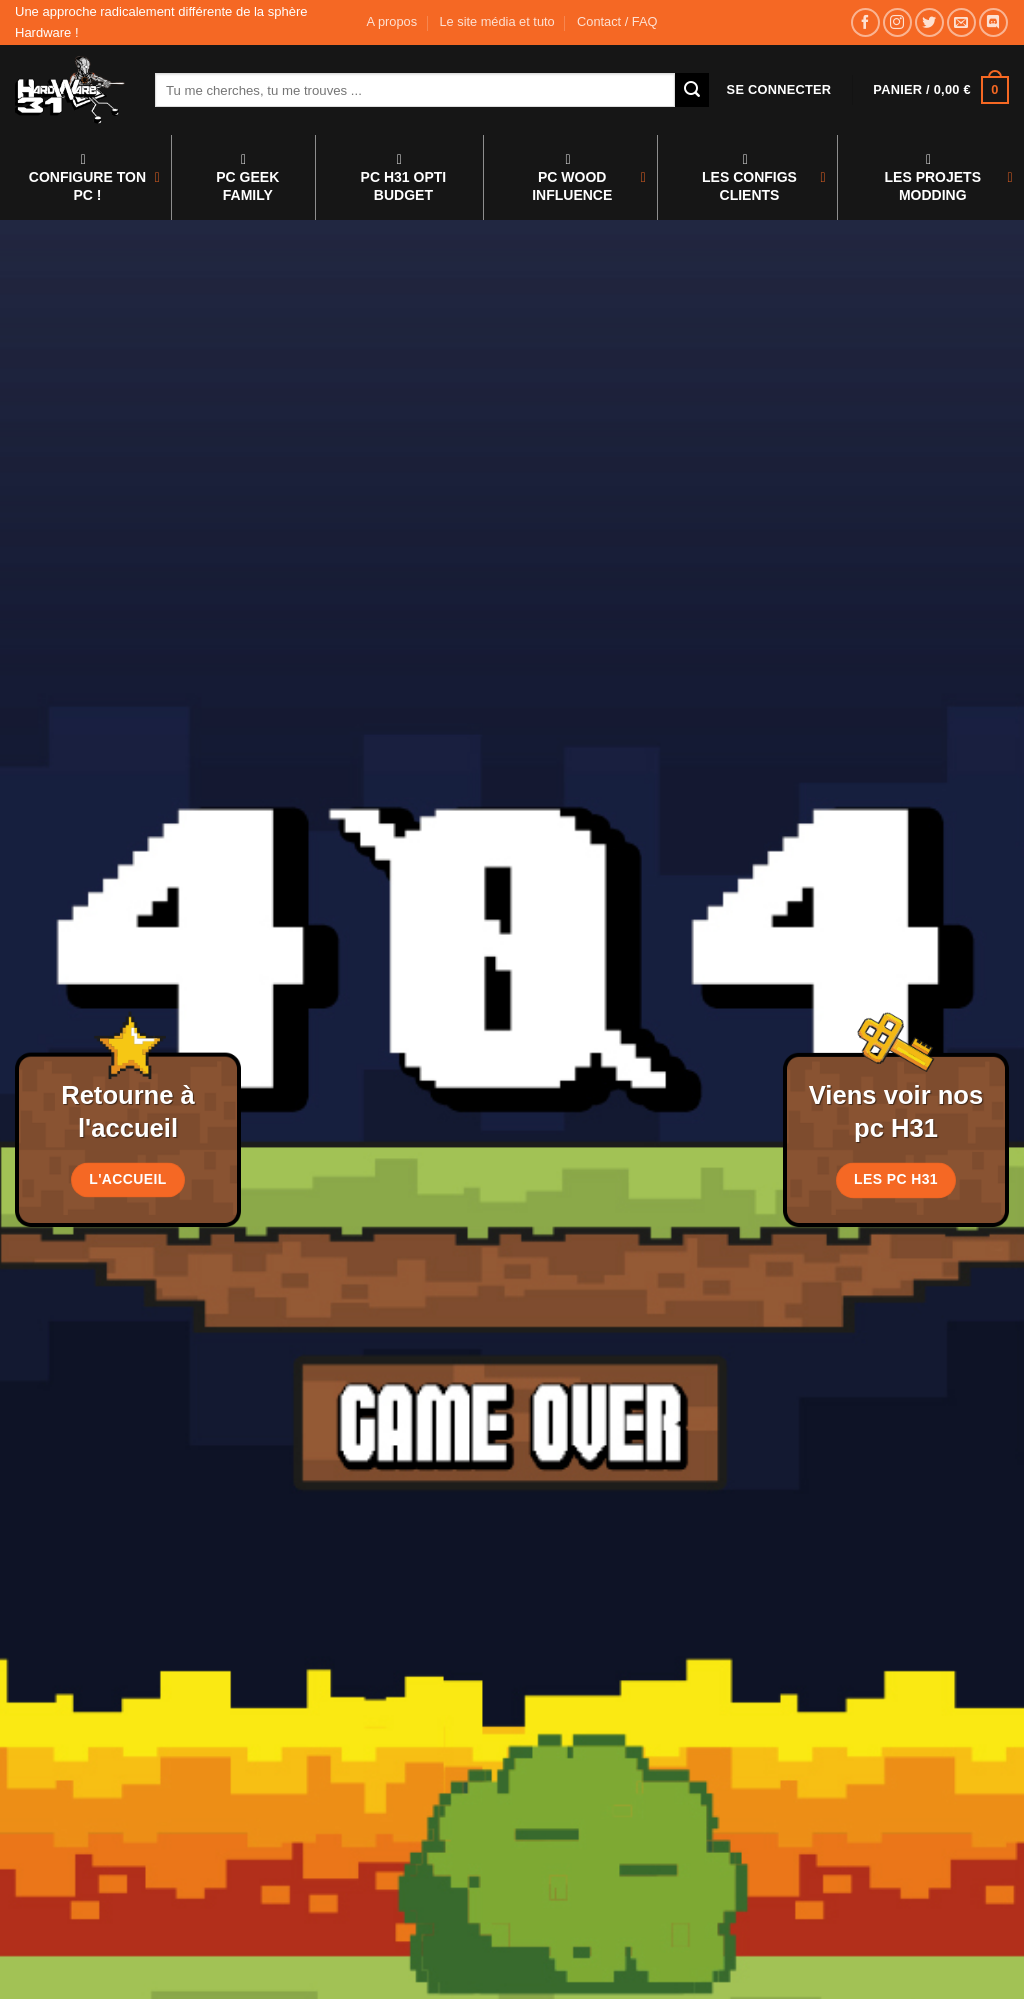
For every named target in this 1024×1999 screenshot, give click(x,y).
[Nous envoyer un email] (961, 22)
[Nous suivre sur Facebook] (865, 22)
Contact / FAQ (617, 21)
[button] (779, 90)
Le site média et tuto (496, 21)
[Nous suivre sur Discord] (993, 22)
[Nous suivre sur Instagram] (897, 22)
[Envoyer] (692, 90)
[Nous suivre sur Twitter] (929, 22)
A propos (392, 21)
